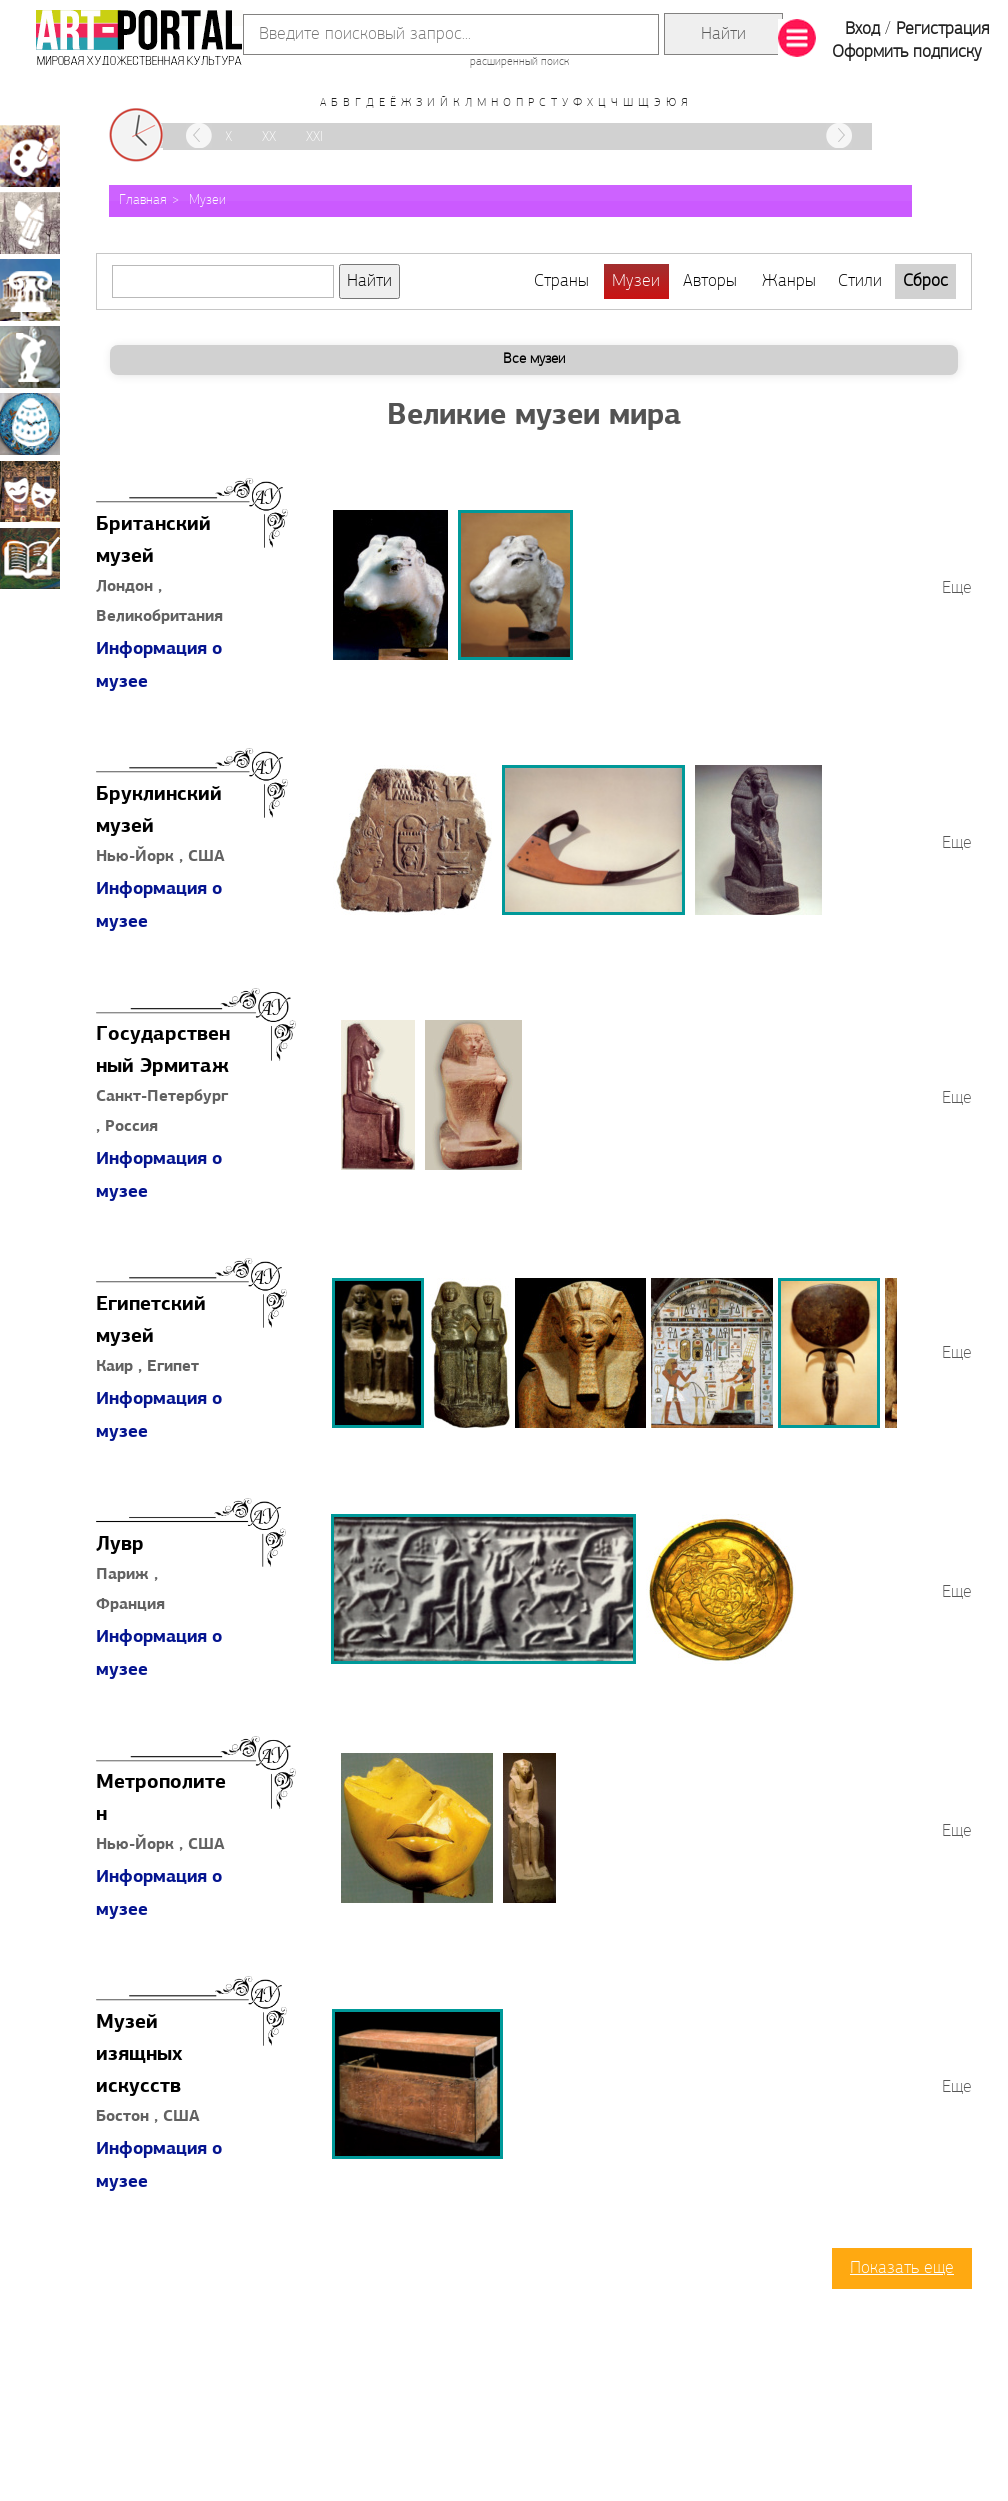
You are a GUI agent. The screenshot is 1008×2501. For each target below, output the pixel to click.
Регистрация (942, 29)
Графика (30, 223)
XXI (314, 137)
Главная (143, 200)
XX (269, 137)
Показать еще (902, 2268)
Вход (862, 29)
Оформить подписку (907, 52)
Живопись (30, 156)
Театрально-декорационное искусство (30, 491)
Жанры (789, 281)
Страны (561, 281)
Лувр (120, 1545)
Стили (860, 281)
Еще (957, 588)
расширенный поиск (519, 62)
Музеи (207, 200)
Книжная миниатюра (30, 558)
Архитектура (30, 290)
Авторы (710, 281)
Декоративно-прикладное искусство (30, 424)
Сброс (925, 281)
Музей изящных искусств (139, 2055)
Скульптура (30, 357)
